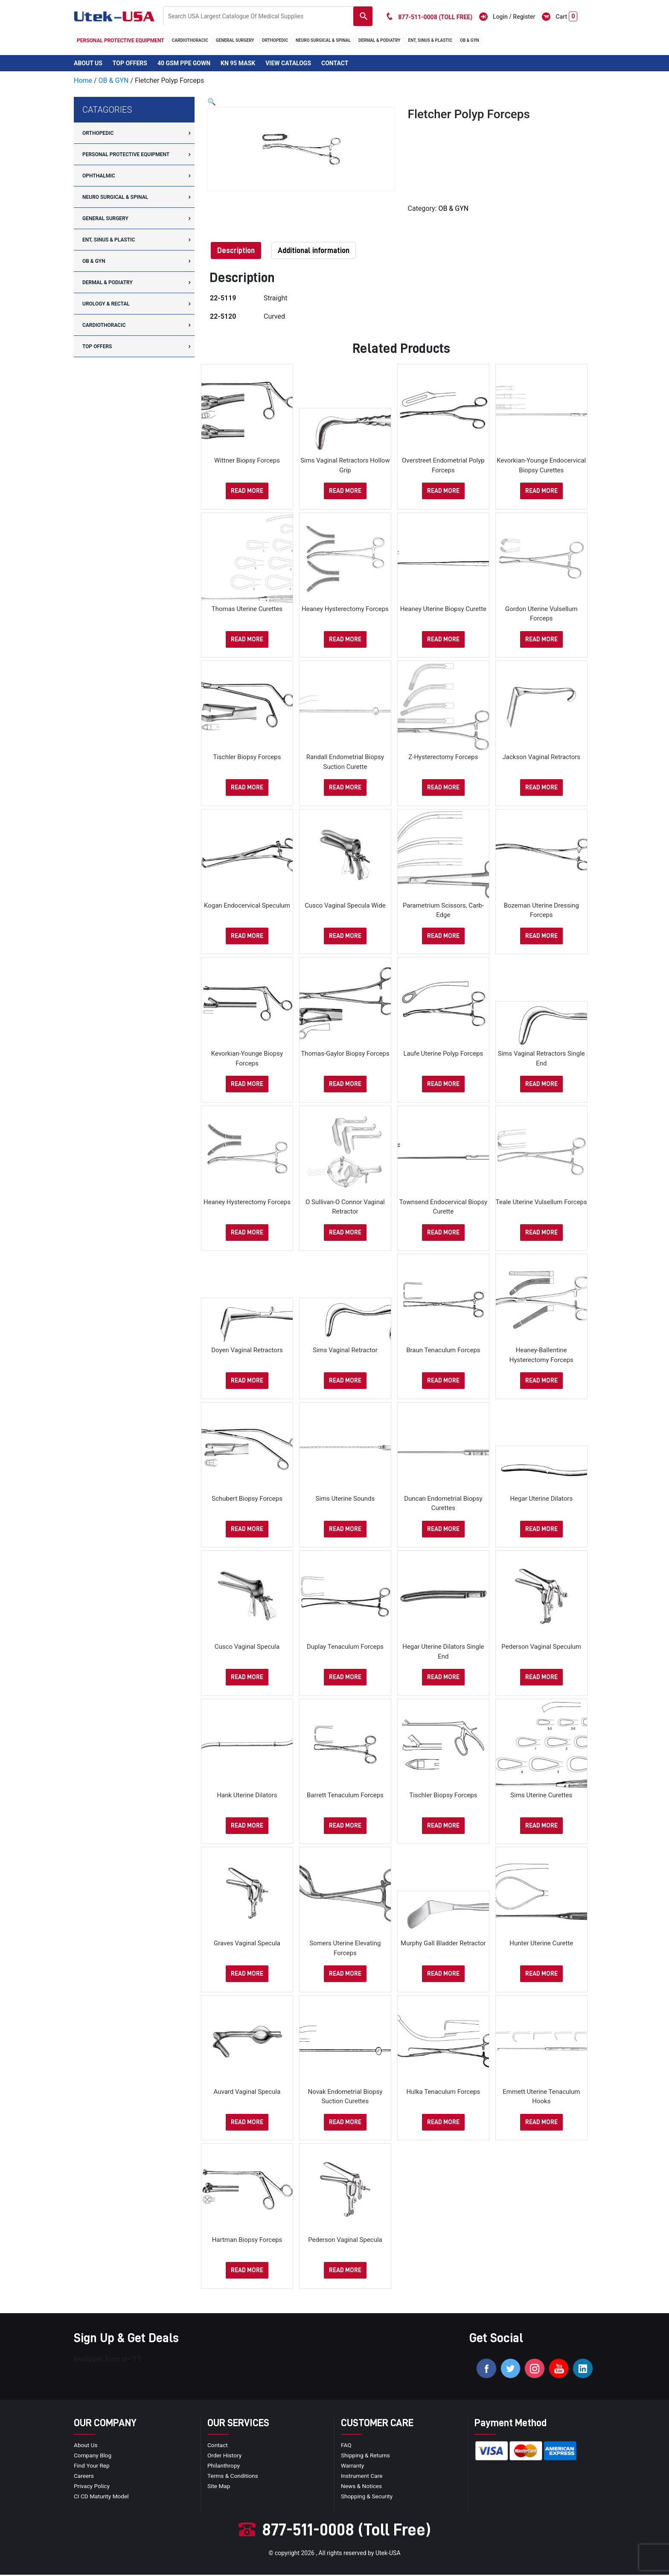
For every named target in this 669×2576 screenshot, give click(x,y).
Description (236, 250)
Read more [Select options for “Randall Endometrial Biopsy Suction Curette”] (345, 787)
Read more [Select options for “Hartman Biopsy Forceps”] (247, 2270)
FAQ (346, 2445)
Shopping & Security (367, 2497)
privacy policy (92, 2486)
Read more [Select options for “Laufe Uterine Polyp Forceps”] (443, 1084)
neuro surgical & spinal (323, 40)
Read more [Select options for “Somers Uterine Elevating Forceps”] (345, 1974)
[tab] (236, 250)
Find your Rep (92, 2466)
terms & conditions (233, 2476)
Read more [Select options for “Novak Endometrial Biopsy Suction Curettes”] (345, 2122)
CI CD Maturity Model (102, 2497)
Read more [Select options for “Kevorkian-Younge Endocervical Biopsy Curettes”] (541, 491)
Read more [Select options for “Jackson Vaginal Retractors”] (541, 787)
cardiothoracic (190, 40)
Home (83, 80)
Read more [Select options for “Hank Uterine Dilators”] (247, 1825)
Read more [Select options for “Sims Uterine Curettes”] (541, 1825)
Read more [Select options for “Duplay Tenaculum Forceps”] (345, 1677)
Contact (334, 63)
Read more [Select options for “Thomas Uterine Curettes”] (247, 639)
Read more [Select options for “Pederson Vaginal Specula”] (345, 2270)
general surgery (235, 40)
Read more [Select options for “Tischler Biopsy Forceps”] (247, 787)
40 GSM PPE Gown (183, 63)
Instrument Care (362, 2476)
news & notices (362, 2486)
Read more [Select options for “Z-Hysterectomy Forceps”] (443, 787)
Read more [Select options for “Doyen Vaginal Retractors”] (247, 1380)
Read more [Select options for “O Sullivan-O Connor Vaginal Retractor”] (345, 1232)
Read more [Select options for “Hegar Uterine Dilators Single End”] (443, 1677)
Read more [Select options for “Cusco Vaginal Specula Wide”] (345, 936)
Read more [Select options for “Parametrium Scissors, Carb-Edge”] (443, 936)
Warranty (353, 2466)
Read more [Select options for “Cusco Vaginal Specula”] (247, 1677)
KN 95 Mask (238, 63)
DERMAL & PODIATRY (379, 40)
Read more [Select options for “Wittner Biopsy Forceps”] (247, 491)
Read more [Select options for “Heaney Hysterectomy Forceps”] (345, 639)
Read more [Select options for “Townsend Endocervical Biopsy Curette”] (443, 1232)
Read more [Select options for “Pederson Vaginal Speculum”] (541, 1677)
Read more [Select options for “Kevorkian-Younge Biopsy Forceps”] (247, 1084)
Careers (84, 2476)
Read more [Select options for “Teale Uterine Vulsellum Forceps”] (541, 1232)
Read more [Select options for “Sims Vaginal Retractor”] (345, 1380)
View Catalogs (288, 63)
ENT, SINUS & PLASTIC (430, 40)
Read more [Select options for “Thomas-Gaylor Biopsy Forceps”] (345, 1084)
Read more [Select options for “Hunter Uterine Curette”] (541, 1974)
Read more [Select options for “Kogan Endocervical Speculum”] (247, 936)
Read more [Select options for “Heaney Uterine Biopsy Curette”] (443, 639)
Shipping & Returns (366, 2456)
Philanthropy (224, 2466)
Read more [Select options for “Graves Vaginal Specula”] (247, 1974)
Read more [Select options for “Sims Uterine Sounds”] (345, 1529)
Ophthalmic (98, 176)
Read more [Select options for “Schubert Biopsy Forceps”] (247, 1529)
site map (219, 2486)
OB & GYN (469, 40)
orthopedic (275, 40)
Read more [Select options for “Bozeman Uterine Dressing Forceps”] (541, 936)
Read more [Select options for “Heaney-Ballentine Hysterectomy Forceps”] (541, 1380)
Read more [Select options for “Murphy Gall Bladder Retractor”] (443, 1974)
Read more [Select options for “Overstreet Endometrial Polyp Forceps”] (443, 491)
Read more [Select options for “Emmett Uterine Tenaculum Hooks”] (541, 2122)
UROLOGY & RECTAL (106, 304)
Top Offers (130, 63)
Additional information (313, 250)
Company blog (93, 2456)
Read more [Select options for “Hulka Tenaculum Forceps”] (443, 2122)
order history (224, 2456)
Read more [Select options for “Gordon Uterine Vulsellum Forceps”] (541, 639)
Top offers (97, 346)
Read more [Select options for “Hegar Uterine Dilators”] (541, 1529)
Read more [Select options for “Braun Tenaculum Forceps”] (443, 1380)
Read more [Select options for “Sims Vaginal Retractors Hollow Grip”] (345, 491)
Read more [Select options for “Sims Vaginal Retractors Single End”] (541, 1084)
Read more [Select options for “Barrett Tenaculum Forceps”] (345, 1825)
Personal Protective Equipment (120, 41)
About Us (88, 63)
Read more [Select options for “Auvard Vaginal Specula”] (247, 2122)
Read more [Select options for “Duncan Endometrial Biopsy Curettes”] (443, 1529)
